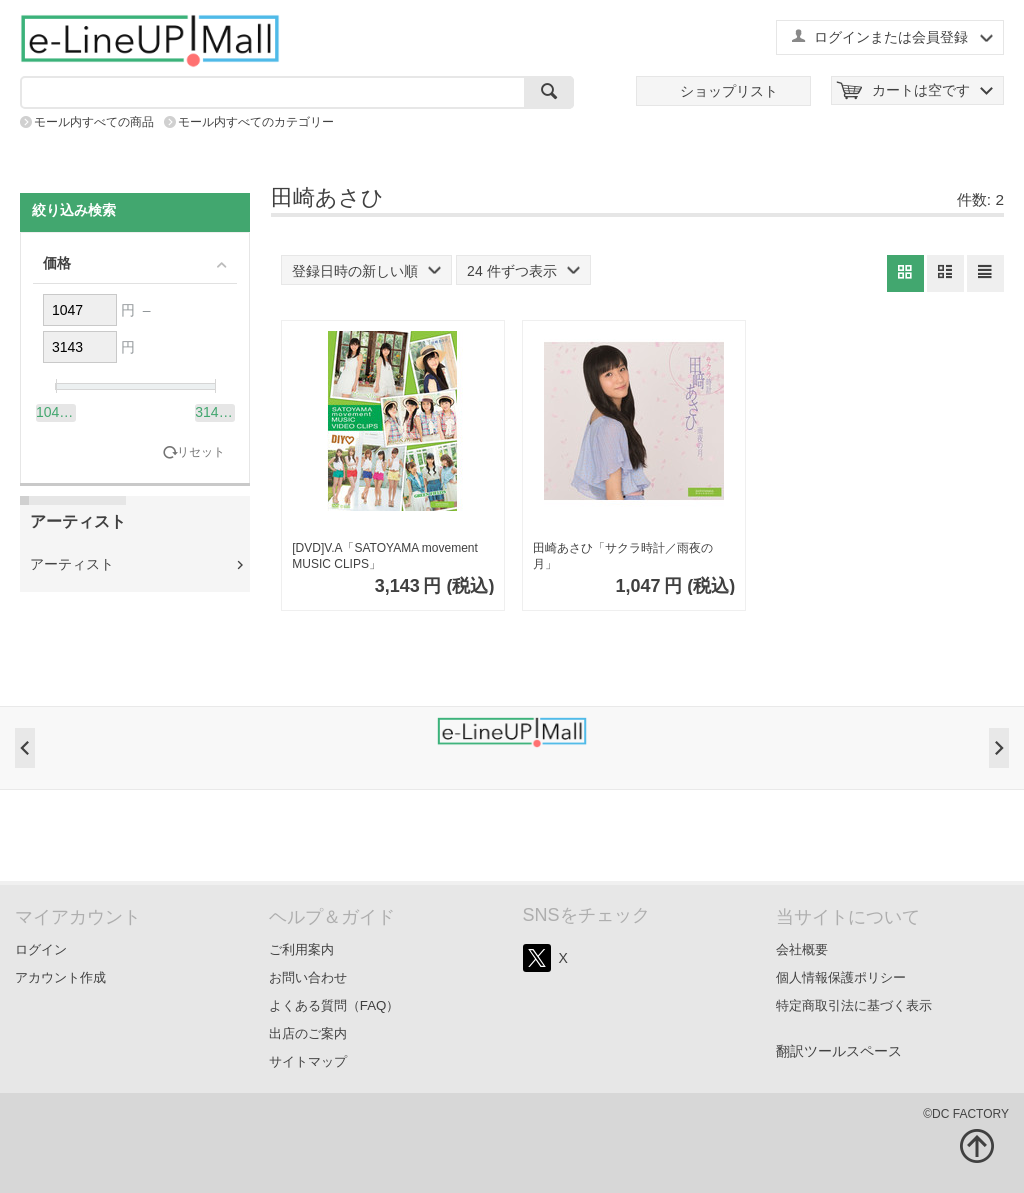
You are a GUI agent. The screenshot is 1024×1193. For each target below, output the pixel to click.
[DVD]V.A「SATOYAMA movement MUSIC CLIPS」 (385, 556)
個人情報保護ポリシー (841, 977)
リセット (201, 452)
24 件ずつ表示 (523, 271)
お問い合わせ (308, 977)
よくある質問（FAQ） (334, 1005)
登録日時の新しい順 (366, 271)
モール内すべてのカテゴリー (256, 122)
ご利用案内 (301, 949)
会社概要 (802, 949)
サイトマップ (308, 1061)
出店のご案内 (308, 1033)
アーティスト (72, 564)
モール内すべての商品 (94, 122)
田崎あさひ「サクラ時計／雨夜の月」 (623, 556)
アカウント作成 (60, 977)
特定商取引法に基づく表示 (854, 1005)
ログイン (41, 949)
